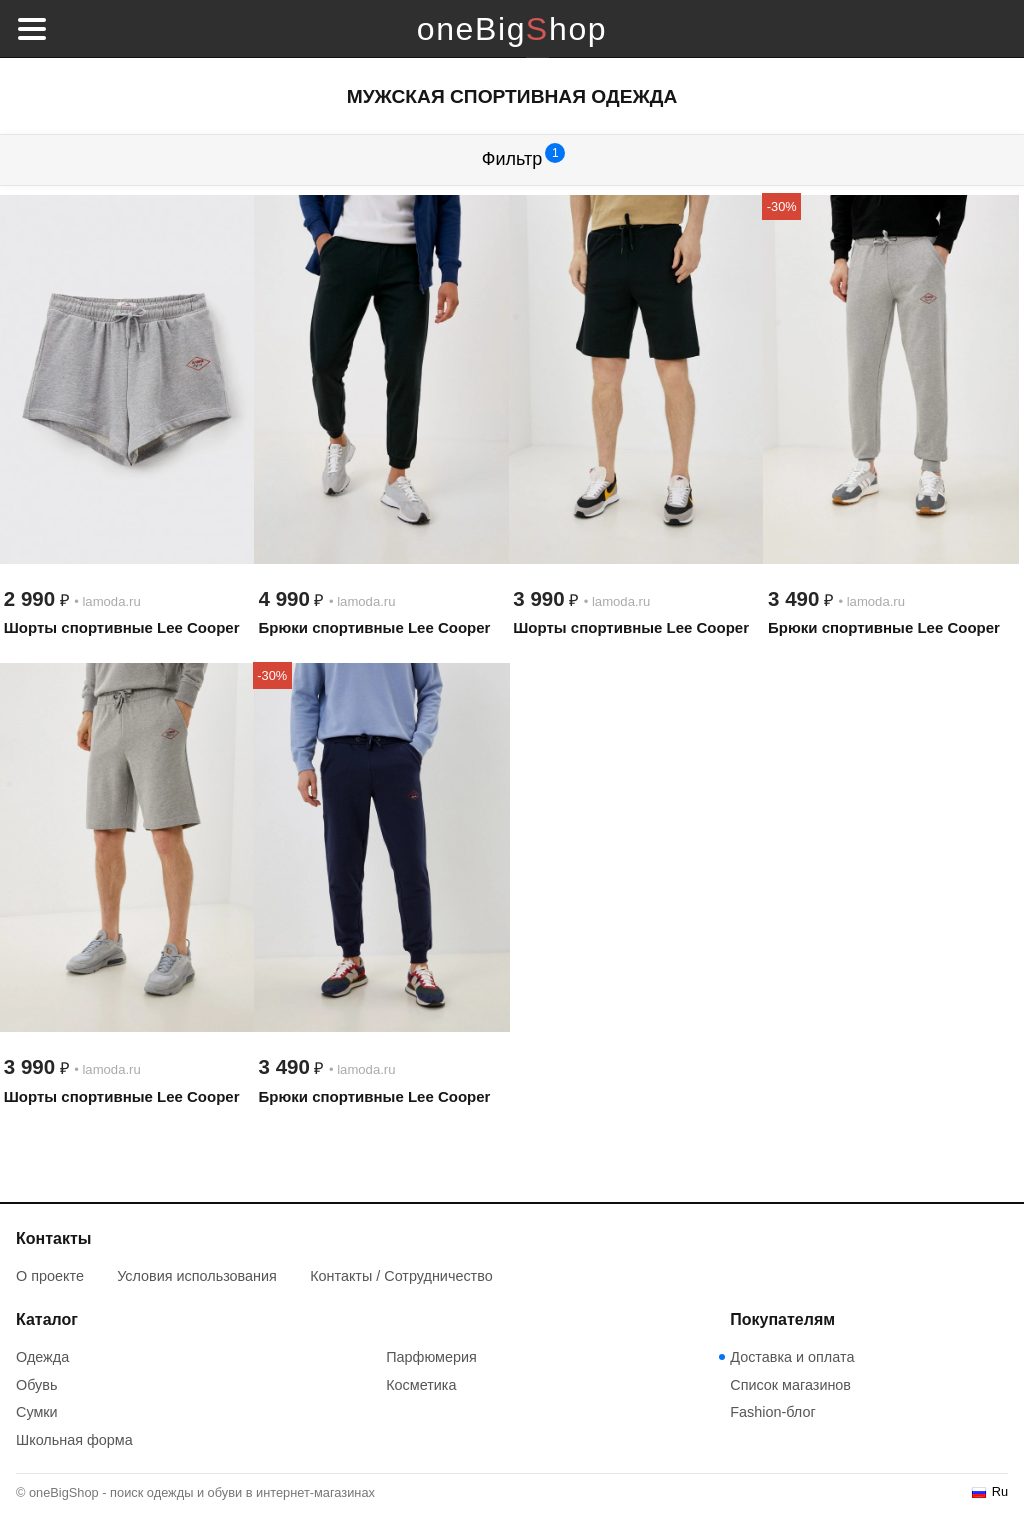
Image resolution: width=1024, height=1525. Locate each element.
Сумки (37, 1412)
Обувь (36, 1385)
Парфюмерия (431, 1357)
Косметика (421, 1385)
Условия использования (197, 1276)
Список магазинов (790, 1385)
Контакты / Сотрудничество (401, 1276)
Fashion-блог (772, 1412)
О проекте (50, 1276)
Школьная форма (74, 1440)
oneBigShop (512, 29)
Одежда (42, 1357)
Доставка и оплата (792, 1357)
